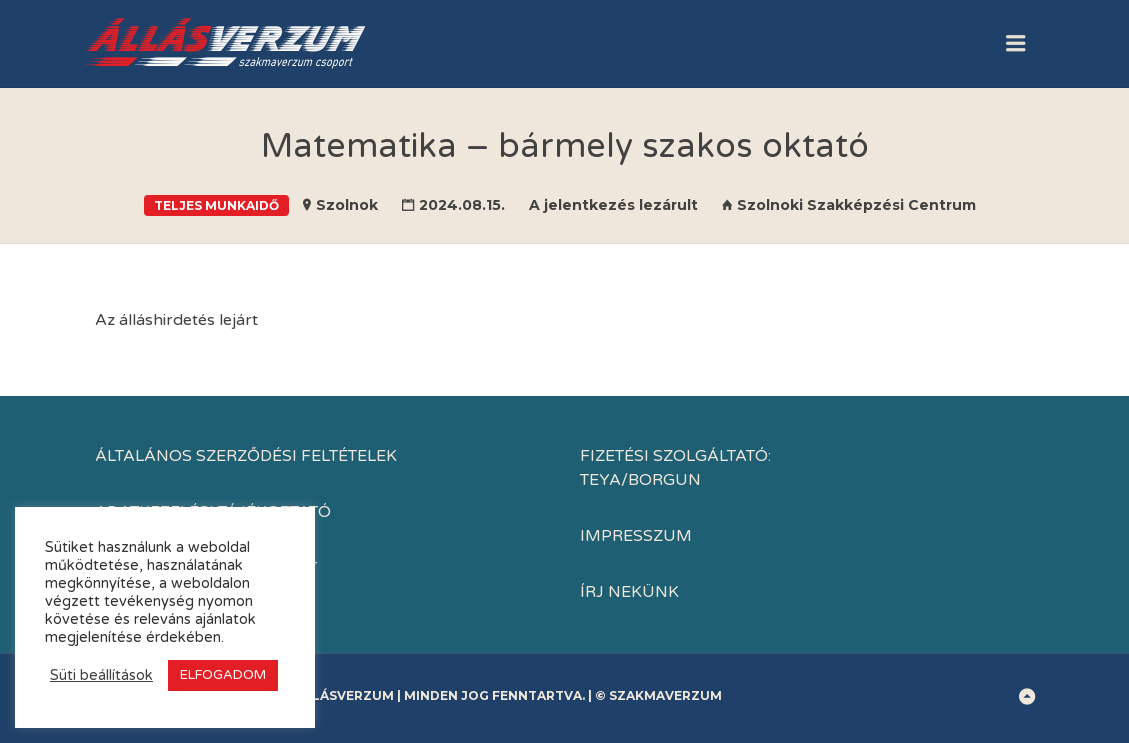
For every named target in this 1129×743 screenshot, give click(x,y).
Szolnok (347, 205)
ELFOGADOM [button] (223, 675)
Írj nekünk (629, 592)
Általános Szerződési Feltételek (246, 456)
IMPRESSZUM (636, 536)
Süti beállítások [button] (101, 675)
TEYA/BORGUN (640, 480)
